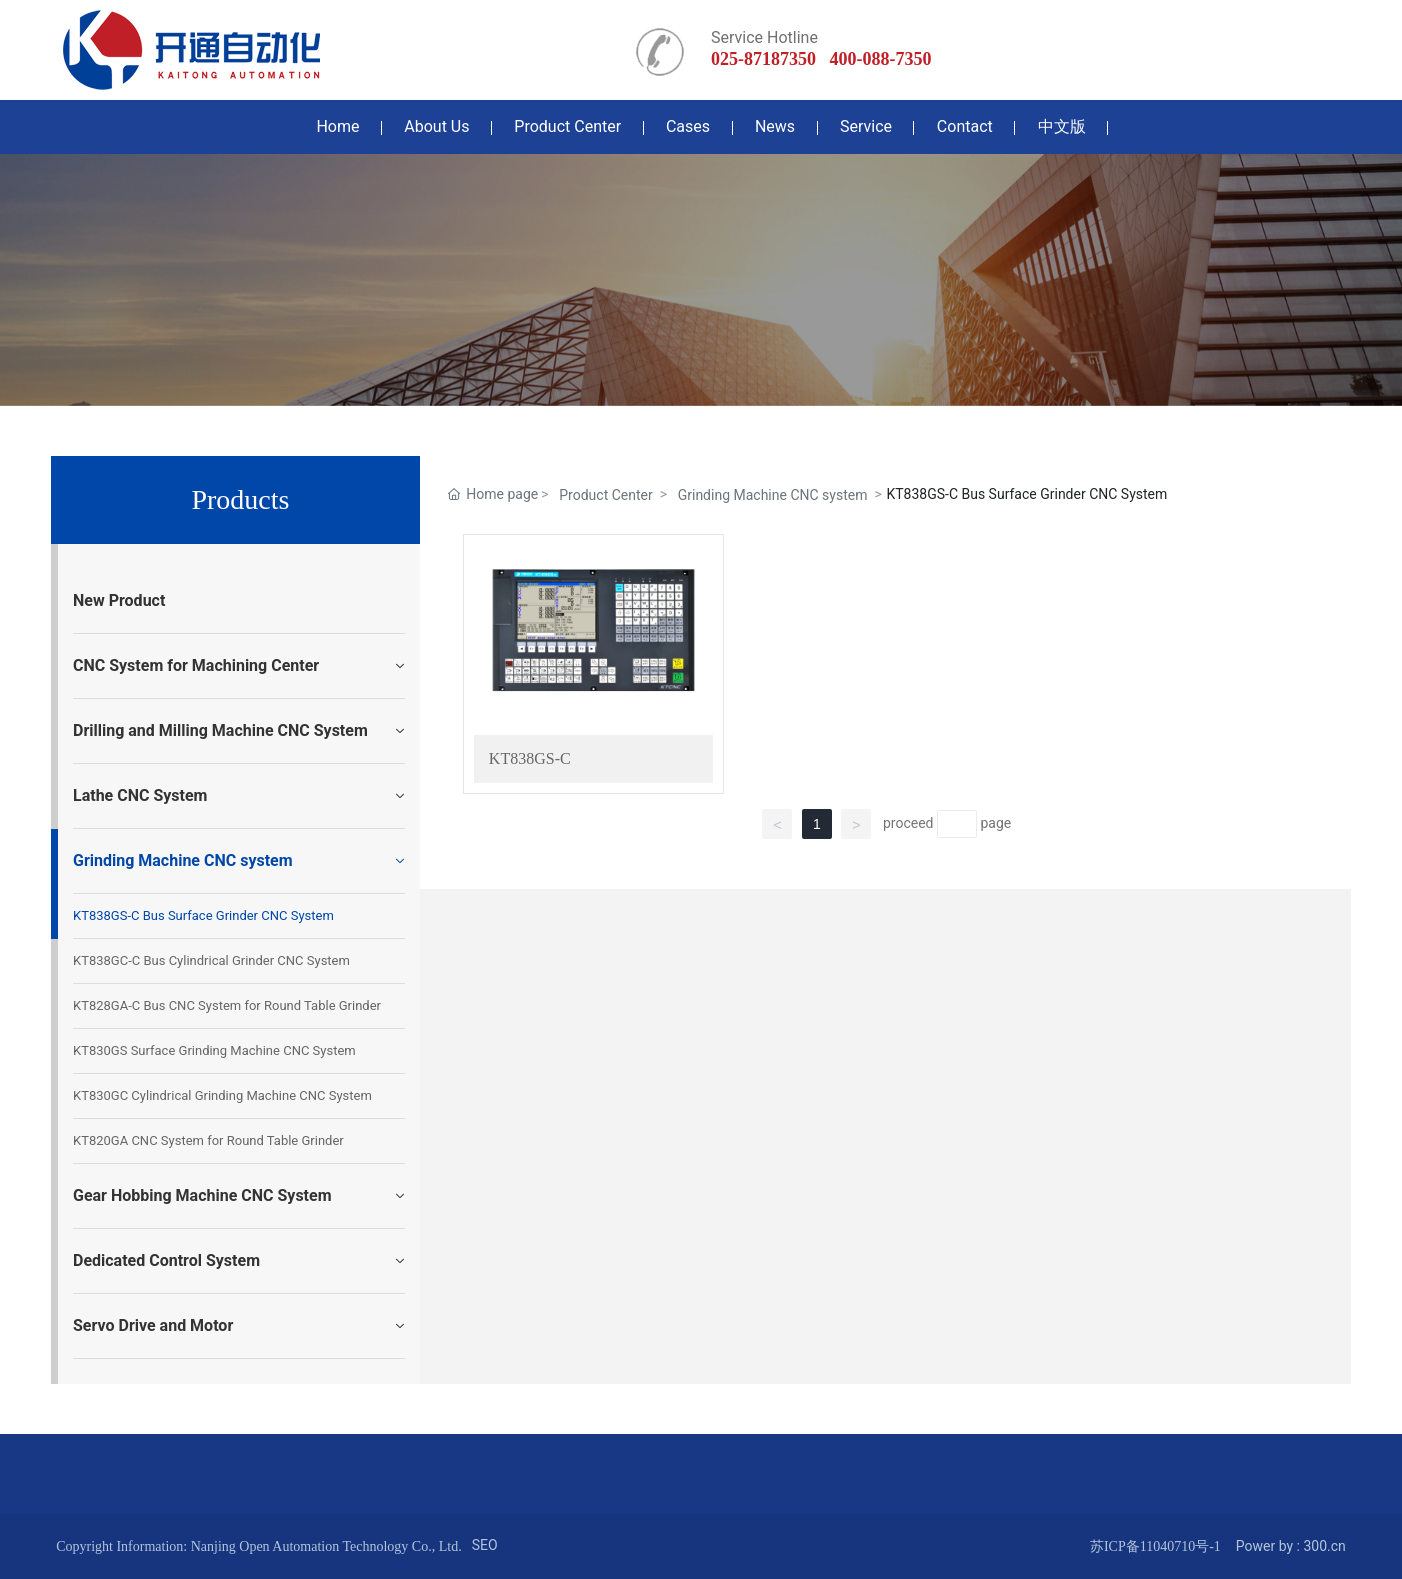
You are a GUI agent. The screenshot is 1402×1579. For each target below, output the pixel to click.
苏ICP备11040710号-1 (1155, 1546)
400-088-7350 (881, 59)
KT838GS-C (530, 758)
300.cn (1324, 1546)
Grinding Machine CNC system (773, 495)
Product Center (605, 495)
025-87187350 (763, 59)
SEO (485, 1545)
